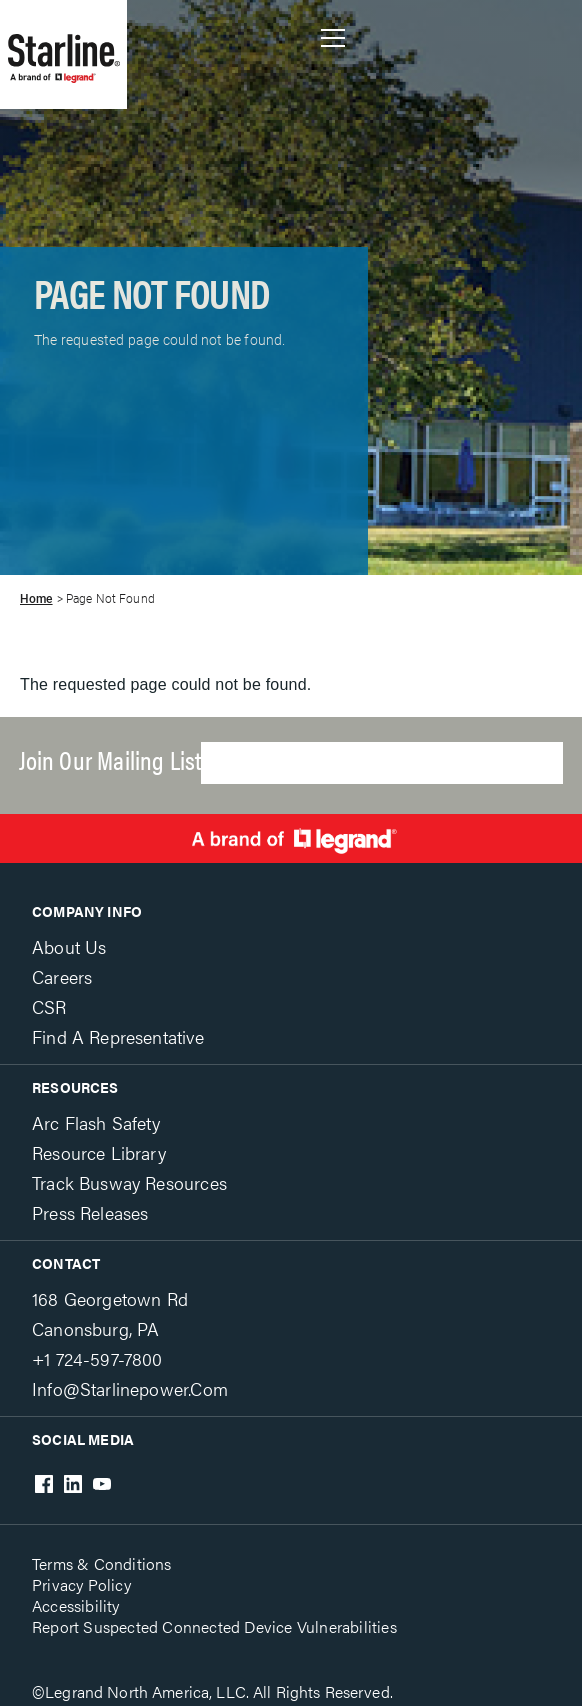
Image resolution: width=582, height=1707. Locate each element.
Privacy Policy (81, 1584)
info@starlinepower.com (130, 1388)
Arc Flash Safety (96, 1122)
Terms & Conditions (102, 1563)
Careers (62, 976)
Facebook (44, 1484)
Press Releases (90, 1212)
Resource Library (99, 1152)
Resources (75, 1087)
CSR (49, 1006)
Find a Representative (118, 1036)
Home (36, 599)
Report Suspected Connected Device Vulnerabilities (214, 1626)
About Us (69, 946)
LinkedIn (73, 1484)
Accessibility (76, 1605)
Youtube (102, 1484)
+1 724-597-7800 (97, 1358)
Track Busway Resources (129, 1182)
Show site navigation (333, 38)
